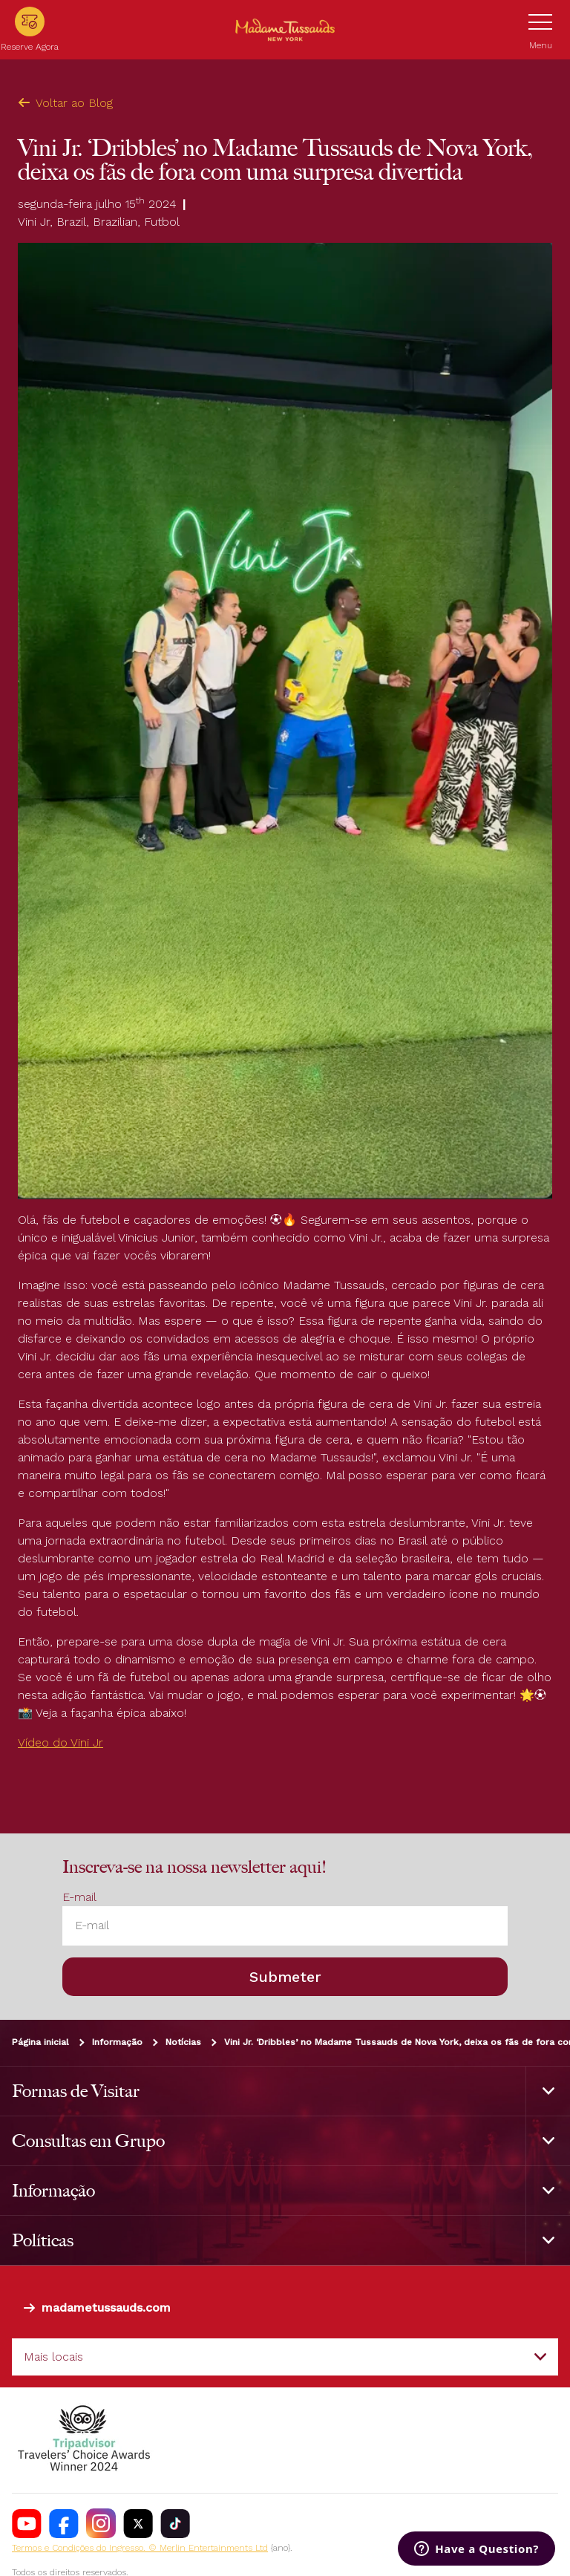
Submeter (285, 1977)
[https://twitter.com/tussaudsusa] (138, 2523)
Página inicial (40, 2042)
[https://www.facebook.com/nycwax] (64, 2523)
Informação (117, 2042)
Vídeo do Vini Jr (60, 1742)
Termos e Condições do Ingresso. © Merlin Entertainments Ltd (140, 2548)
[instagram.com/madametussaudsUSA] (101, 2523)
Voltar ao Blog (65, 103)
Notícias (183, 2042)
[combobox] (285, 2357)
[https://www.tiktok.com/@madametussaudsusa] (175, 2523)
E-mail (79, 1897)
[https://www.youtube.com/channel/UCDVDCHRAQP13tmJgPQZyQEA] (27, 2523)
